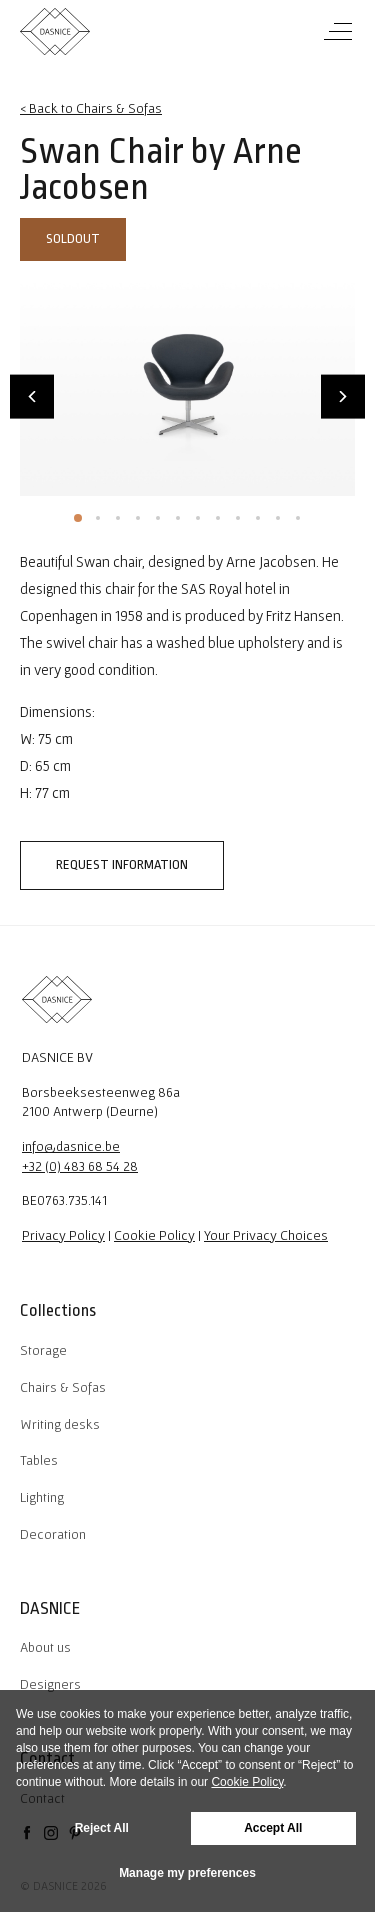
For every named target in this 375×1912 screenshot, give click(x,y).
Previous (32, 396)
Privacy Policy (63, 1235)
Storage (43, 1350)
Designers (50, 1684)
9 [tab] (238, 518)
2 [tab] (98, 518)
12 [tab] (298, 518)
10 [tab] (258, 518)
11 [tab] (278, 518)
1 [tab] (78, 518)
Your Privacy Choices (266, 1235)
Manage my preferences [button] (187, 1873)
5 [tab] (158, 518)
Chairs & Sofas (63, 1387)
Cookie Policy (154, 1235)
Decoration (53, 1534)
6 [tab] (178, 518)
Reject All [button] (102, 1828)
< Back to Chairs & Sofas (91, 108)
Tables (39, 1460)
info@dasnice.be (71, 1146)
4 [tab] (138, 518)
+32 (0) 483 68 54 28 (80, 1166)
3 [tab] (118, 518)
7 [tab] (198, 518)
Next (343, 396)
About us (45, 1647)
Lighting (42, 1497)
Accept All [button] (273, 1828)
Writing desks (60, 1424)
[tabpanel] (187, 384)
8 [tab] (218, 518)
